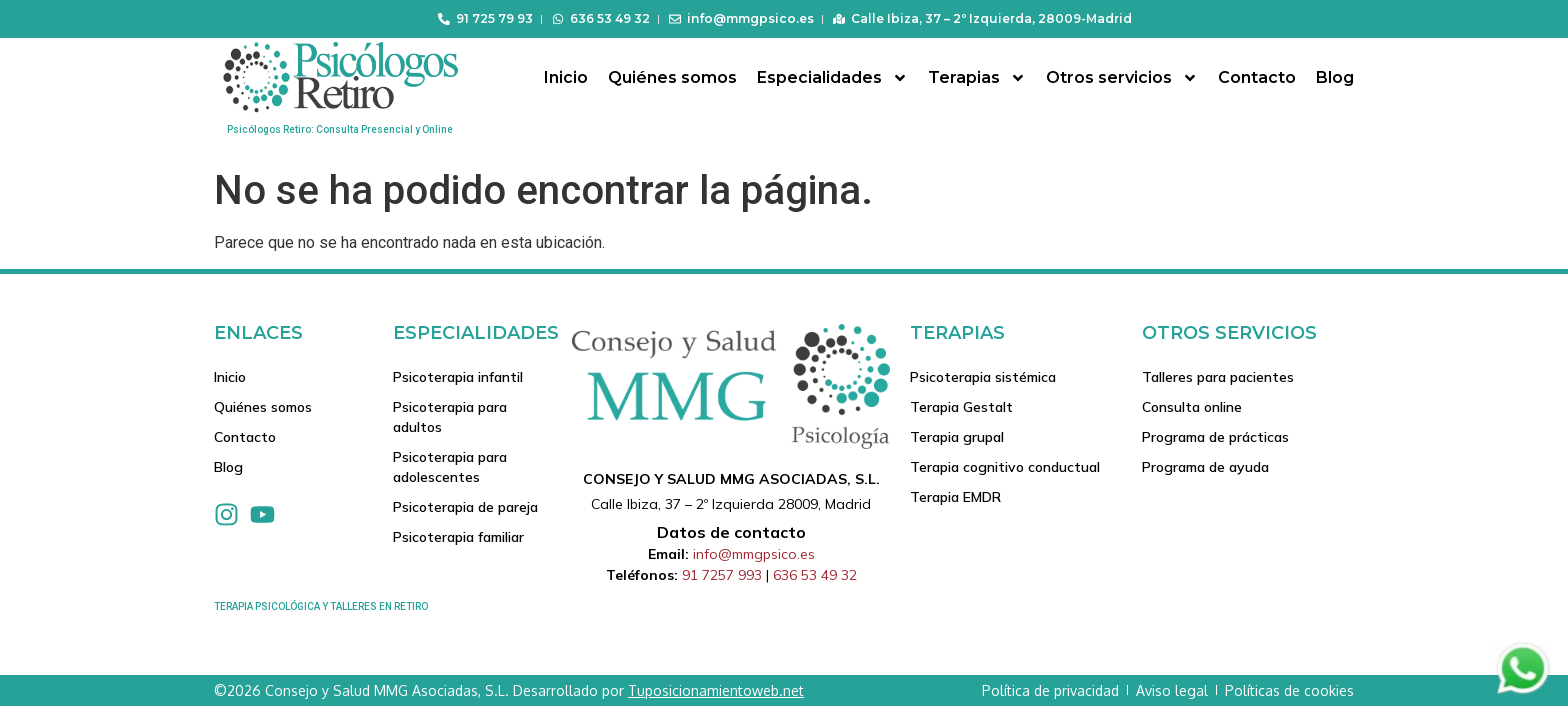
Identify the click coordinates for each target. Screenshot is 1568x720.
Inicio (566, 77)
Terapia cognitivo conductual (1005, 467)
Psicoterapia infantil (458, 377)
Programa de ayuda (1205, 467)
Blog (1335, 77)
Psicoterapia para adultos (450, 417)
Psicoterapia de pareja (465, 507)
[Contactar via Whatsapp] (1523, 692)
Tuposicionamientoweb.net (716, 690)
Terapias (977, 78)
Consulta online (1192, 407)
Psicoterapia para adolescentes (450, 467)
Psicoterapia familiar (458, 537)
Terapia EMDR (955, 497)
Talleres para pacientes (1218, 377)
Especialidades (832, 78)
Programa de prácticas (1215, 437)
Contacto (1257, 77)
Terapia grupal (957, 437)
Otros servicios (1122, 78)
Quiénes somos (672, 77)
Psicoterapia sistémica (983, 377)
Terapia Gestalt (961, 407)
